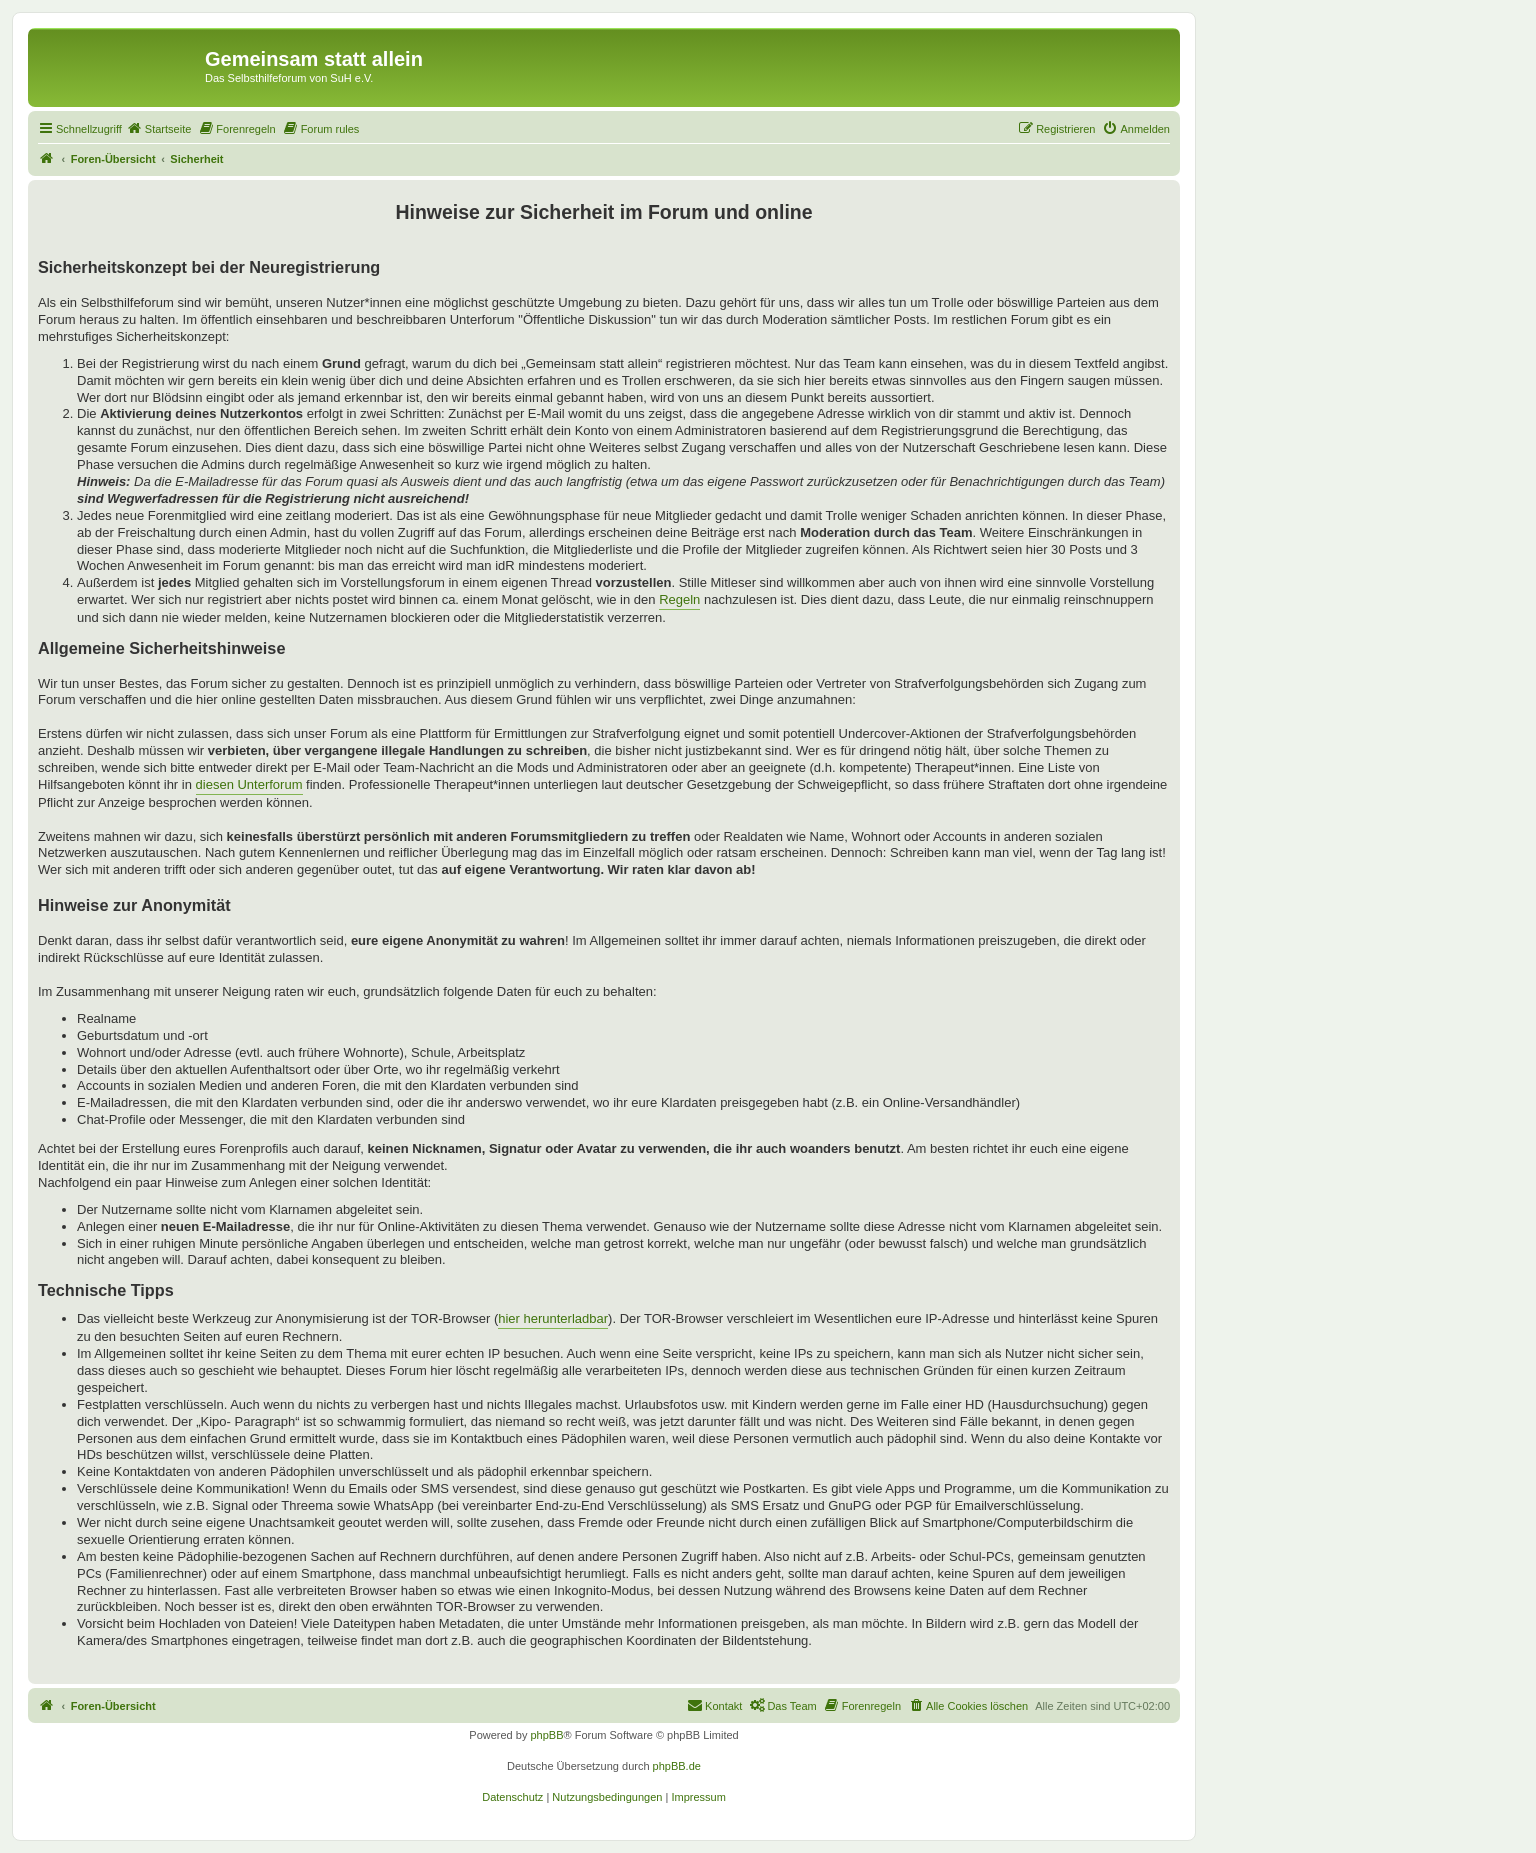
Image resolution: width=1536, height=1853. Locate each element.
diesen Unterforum (249, 784)
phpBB (546, 1735)
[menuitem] (159, 129)
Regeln (679, 599)
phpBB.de (677, 1766)
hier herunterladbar (553, 1318)
